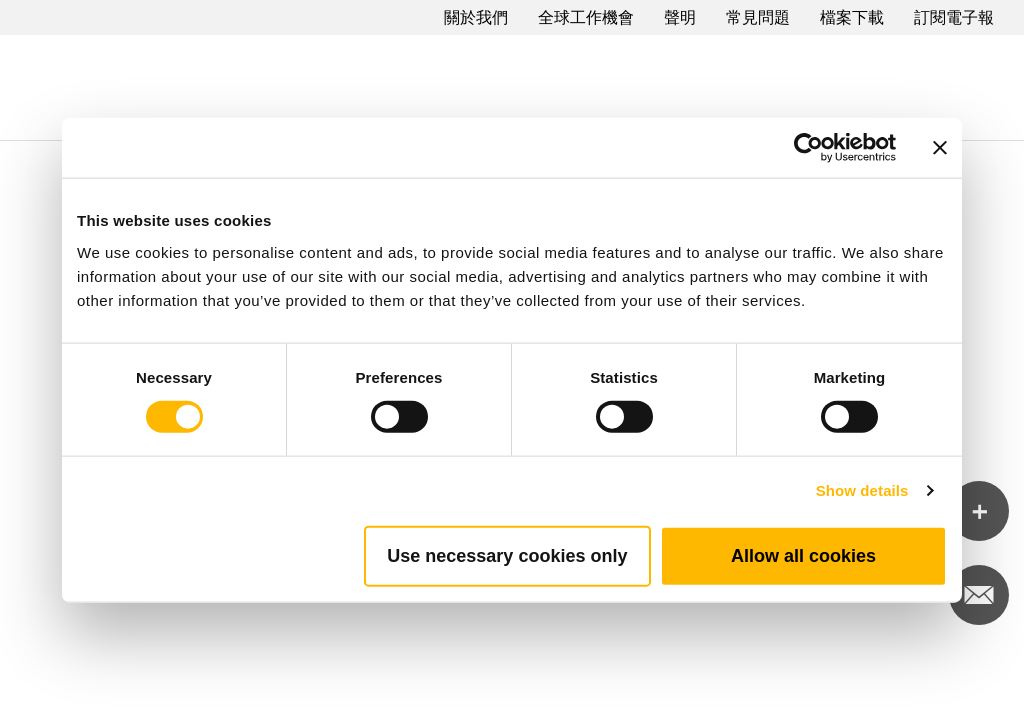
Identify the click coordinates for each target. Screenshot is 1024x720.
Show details (862, 490)
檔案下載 (852, 17)
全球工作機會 (586, 17)
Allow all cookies (803, 555)
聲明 (680, 17)
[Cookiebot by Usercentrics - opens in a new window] (808, 148)
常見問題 (758, 17)
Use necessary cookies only (507, 555)
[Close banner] (940, 148)
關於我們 (476, 17)
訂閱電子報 (954, 17)
